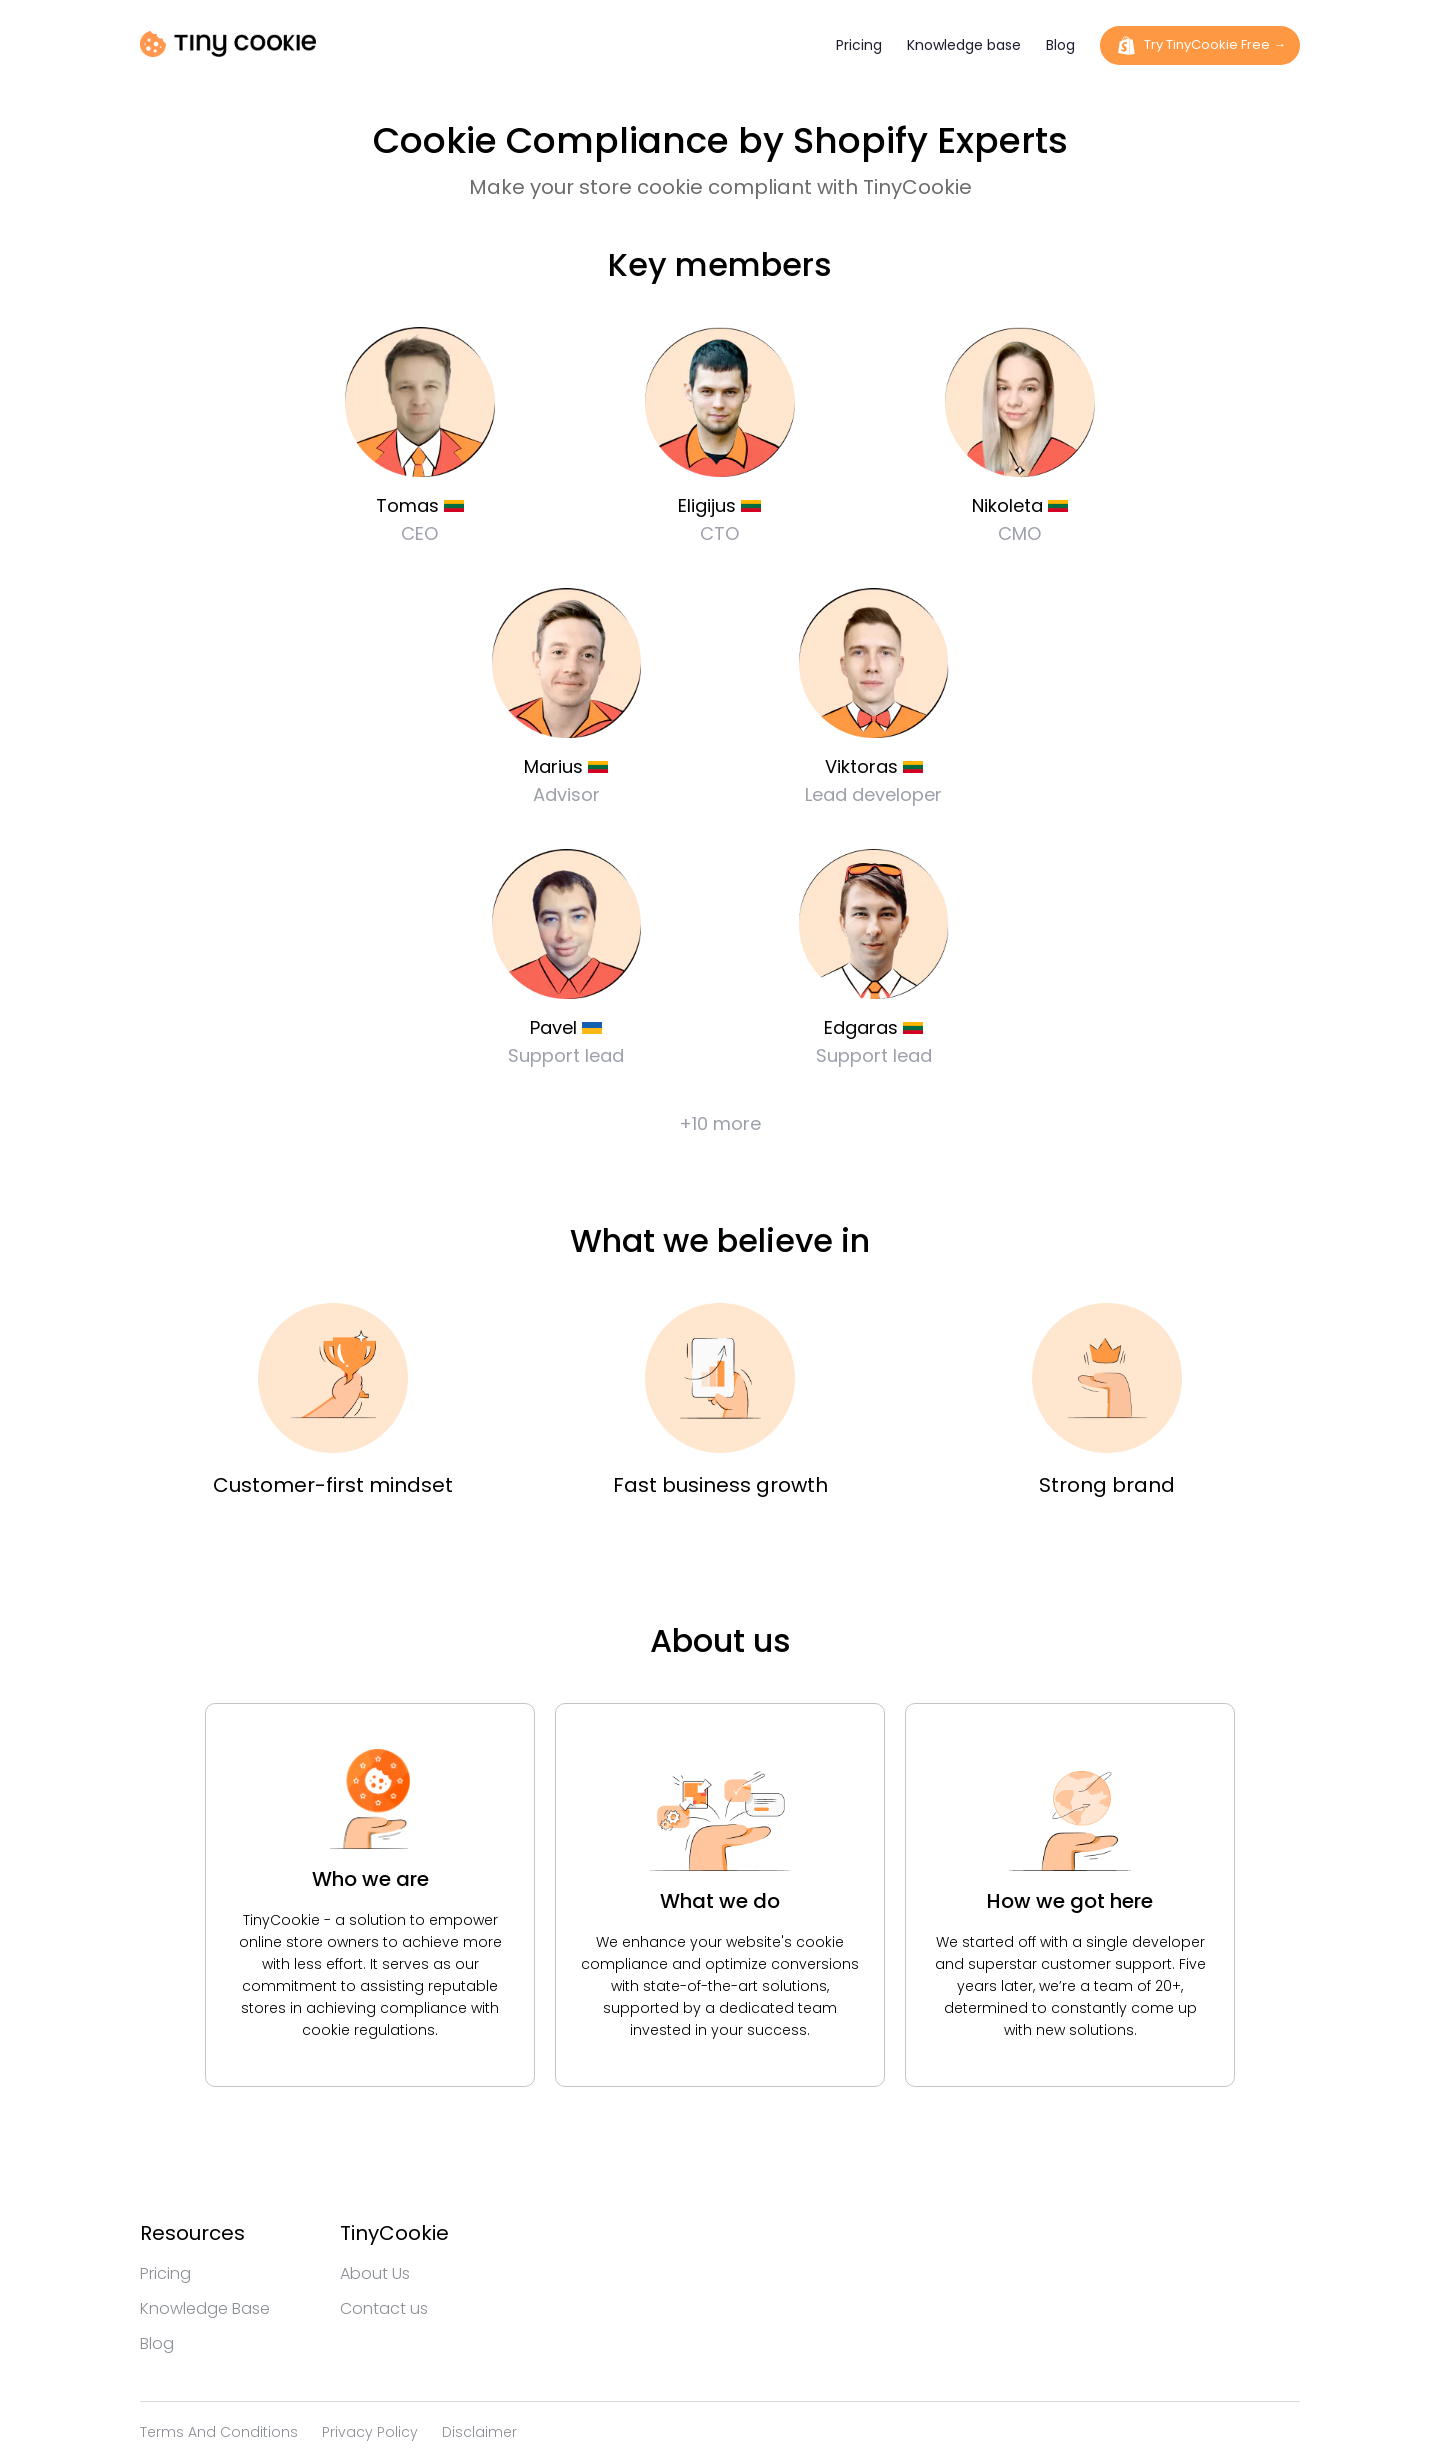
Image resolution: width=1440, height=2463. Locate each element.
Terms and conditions (219, 2432)
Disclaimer (479, 2432)
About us (375, 2273)
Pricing (859, 45)
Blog (1060, 45)
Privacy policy (370, 2432)
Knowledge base (964, 45)
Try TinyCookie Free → (1200, 45)
